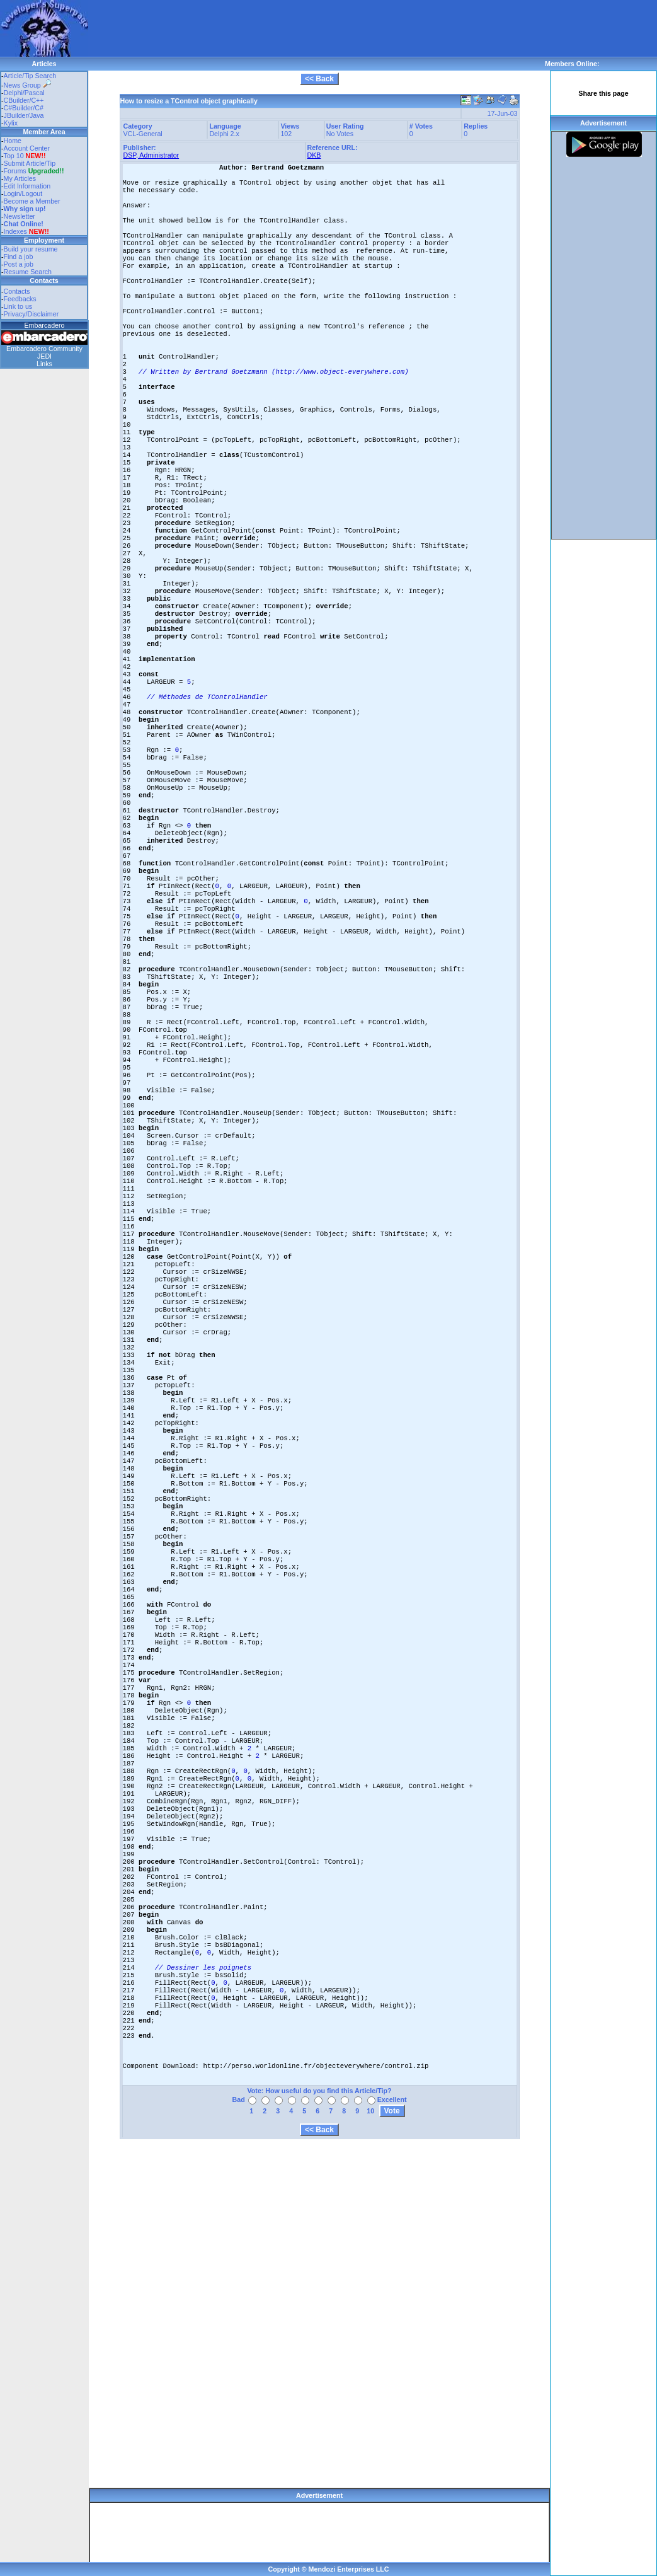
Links (44, 363)
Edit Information (27, 186)
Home (12, 140)
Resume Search (28, 271)
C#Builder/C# (23, 108)
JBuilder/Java (24, 115)
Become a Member (32, 201)
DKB (314, 155)
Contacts (17, 291)
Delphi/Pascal (24, 92)
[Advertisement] (317, 28)
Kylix (11, 123)
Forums (34, 171)
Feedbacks (20, 299)
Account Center (27, 148)
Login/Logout (23, 193)
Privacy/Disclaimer (31, 314)
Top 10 (14, 155)
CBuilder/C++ (24, 100)
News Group (27, 85)
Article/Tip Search (30, 75)
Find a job (18, 256)
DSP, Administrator (151, 155)
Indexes (15, 231)
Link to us (18, 306)
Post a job (18, 264)
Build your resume (31, 249)
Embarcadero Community (44, 348)
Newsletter (19, 216)
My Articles (20, 178)
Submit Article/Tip (30, 163)
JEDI (44, 356)
